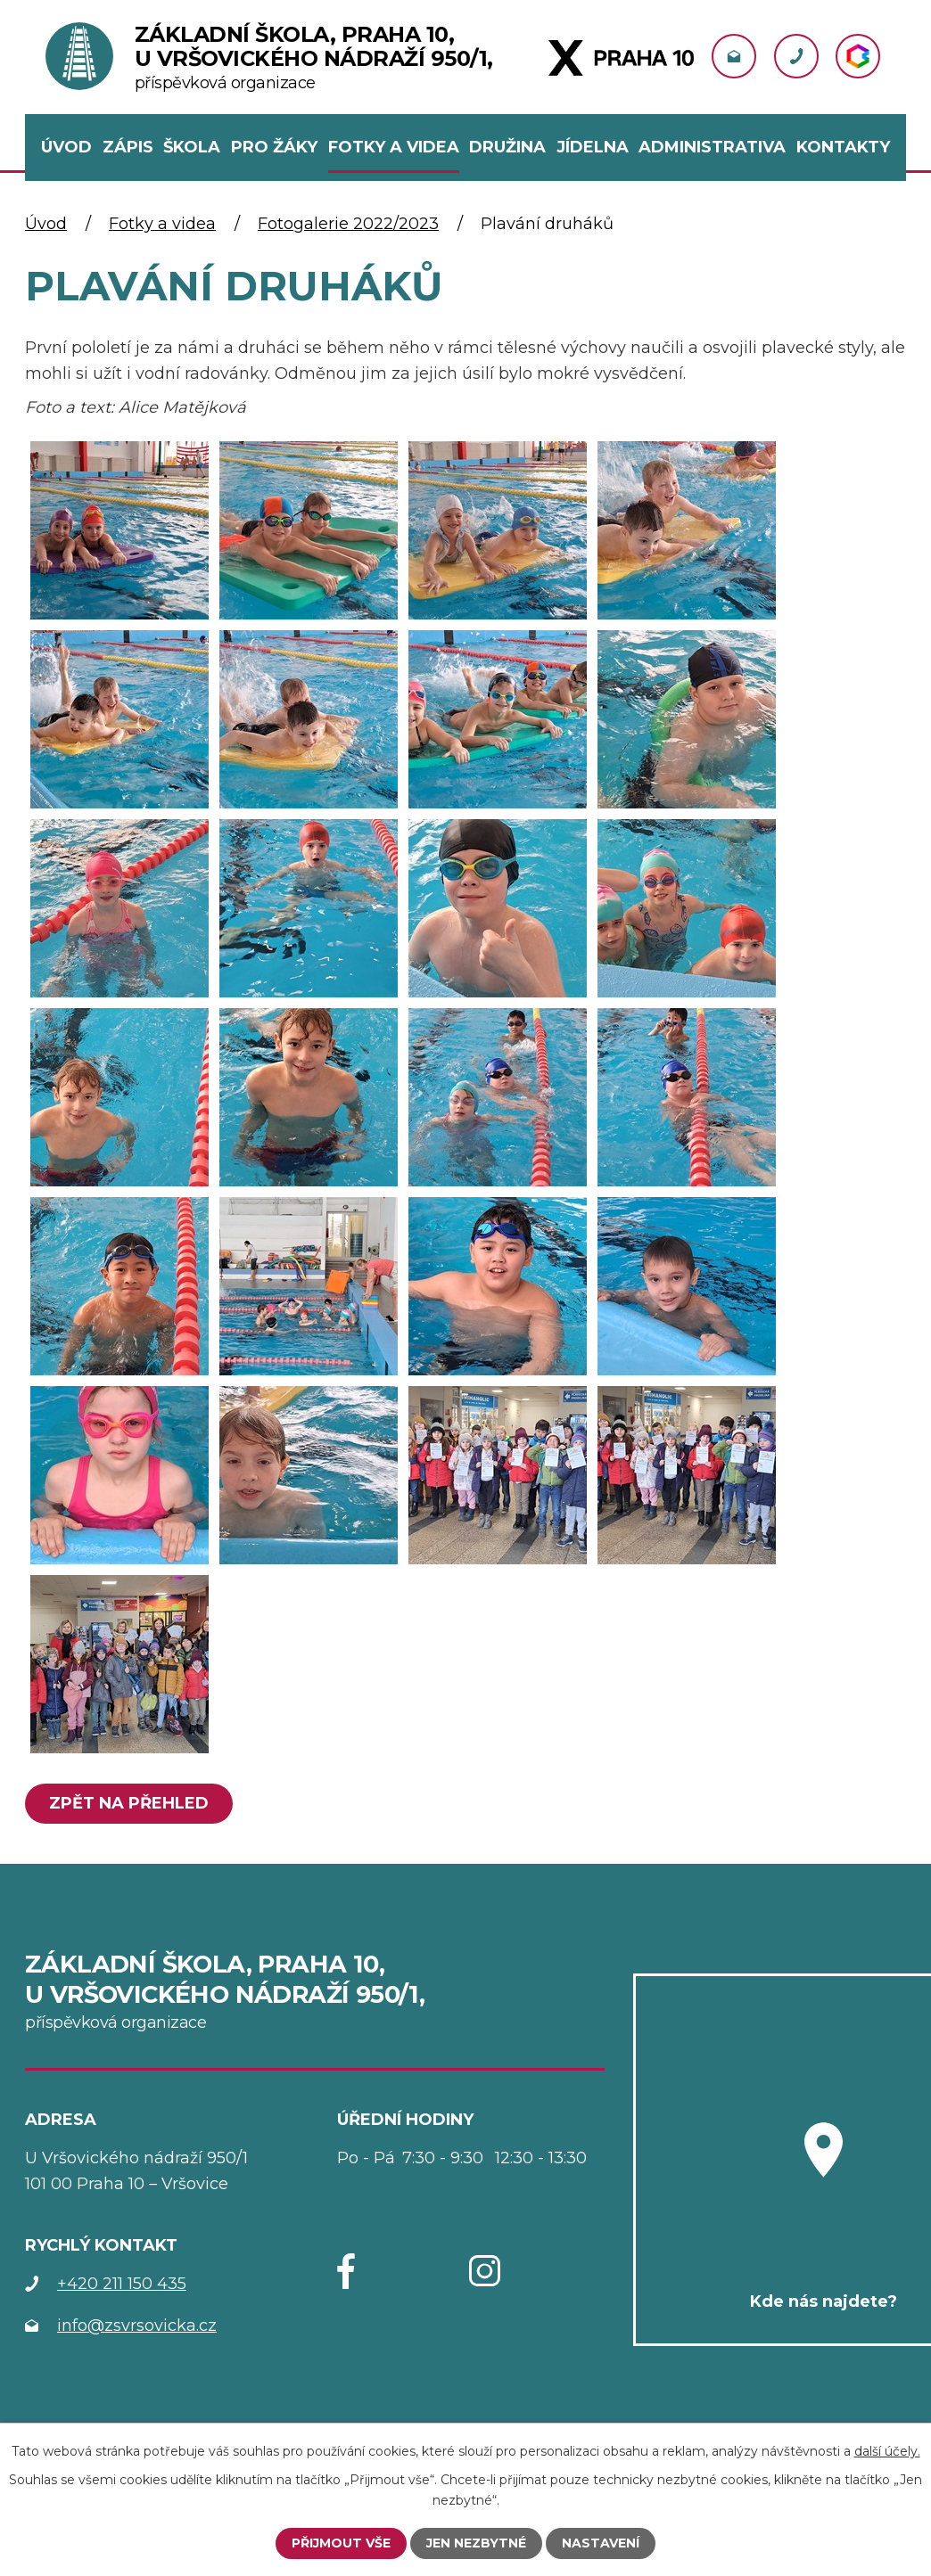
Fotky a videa (162, 224)
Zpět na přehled (129, 1803)
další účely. (887, 2451)
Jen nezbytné (476, 2543)
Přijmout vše (341, 2543)
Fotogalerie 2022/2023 (348, 224)
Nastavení (600, 2543)
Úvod (46, 224)
